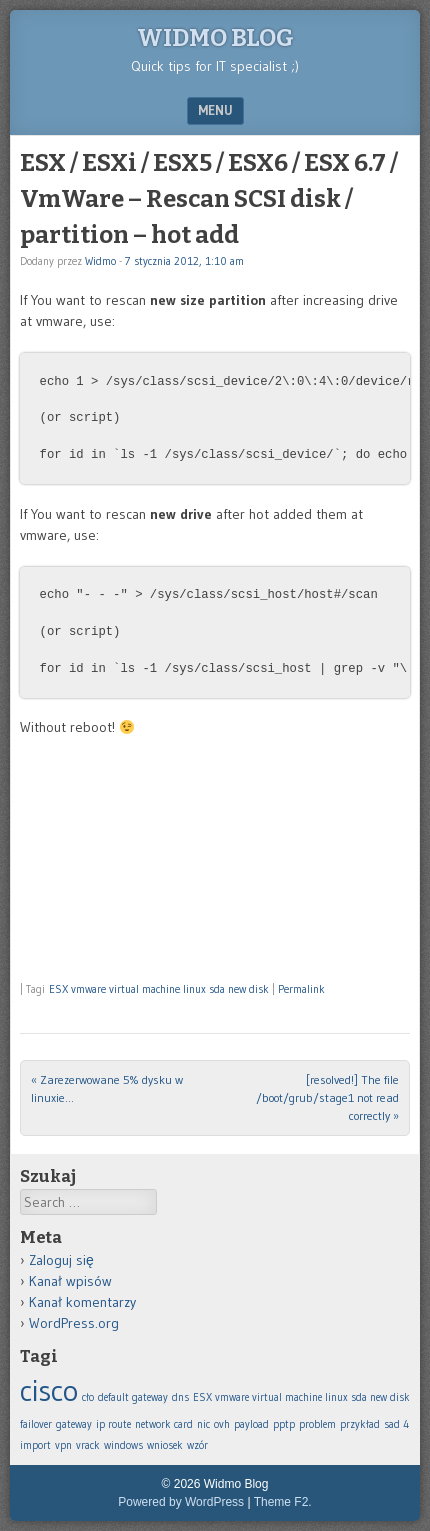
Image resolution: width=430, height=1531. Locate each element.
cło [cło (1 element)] (88, 1397)
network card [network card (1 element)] (164, 1424)
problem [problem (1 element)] (317, 1424)
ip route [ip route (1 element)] (113, 1424)
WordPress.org (74, 1323)
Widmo (100, 261)
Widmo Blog (215, 38)
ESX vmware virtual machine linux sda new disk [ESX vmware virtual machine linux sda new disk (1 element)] (301, 1397)
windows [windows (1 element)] (123, 1445)
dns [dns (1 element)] (180, 1397)
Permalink (301, 989)
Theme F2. (283, 1502)
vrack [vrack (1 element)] (88, 1445)
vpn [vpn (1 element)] (63, 1445)
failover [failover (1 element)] (36, 1424)
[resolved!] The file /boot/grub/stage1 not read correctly (327, 1097)
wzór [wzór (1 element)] (197, 1445)
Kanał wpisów (70, 1281)
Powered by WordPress (181, 1502)
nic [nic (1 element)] (203, 1424)
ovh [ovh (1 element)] (222, 1424)
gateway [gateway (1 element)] (74, 1424)
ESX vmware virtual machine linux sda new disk (159, 989)
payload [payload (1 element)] (251, 1424)
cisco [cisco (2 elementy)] (49, 1390)
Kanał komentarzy (82, 1302)
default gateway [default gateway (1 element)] (133, 1397)
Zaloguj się (61, 1260)
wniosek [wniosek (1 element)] (165, 1445)
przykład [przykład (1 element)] (360, 1424)
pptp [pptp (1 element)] (284, 1424)
